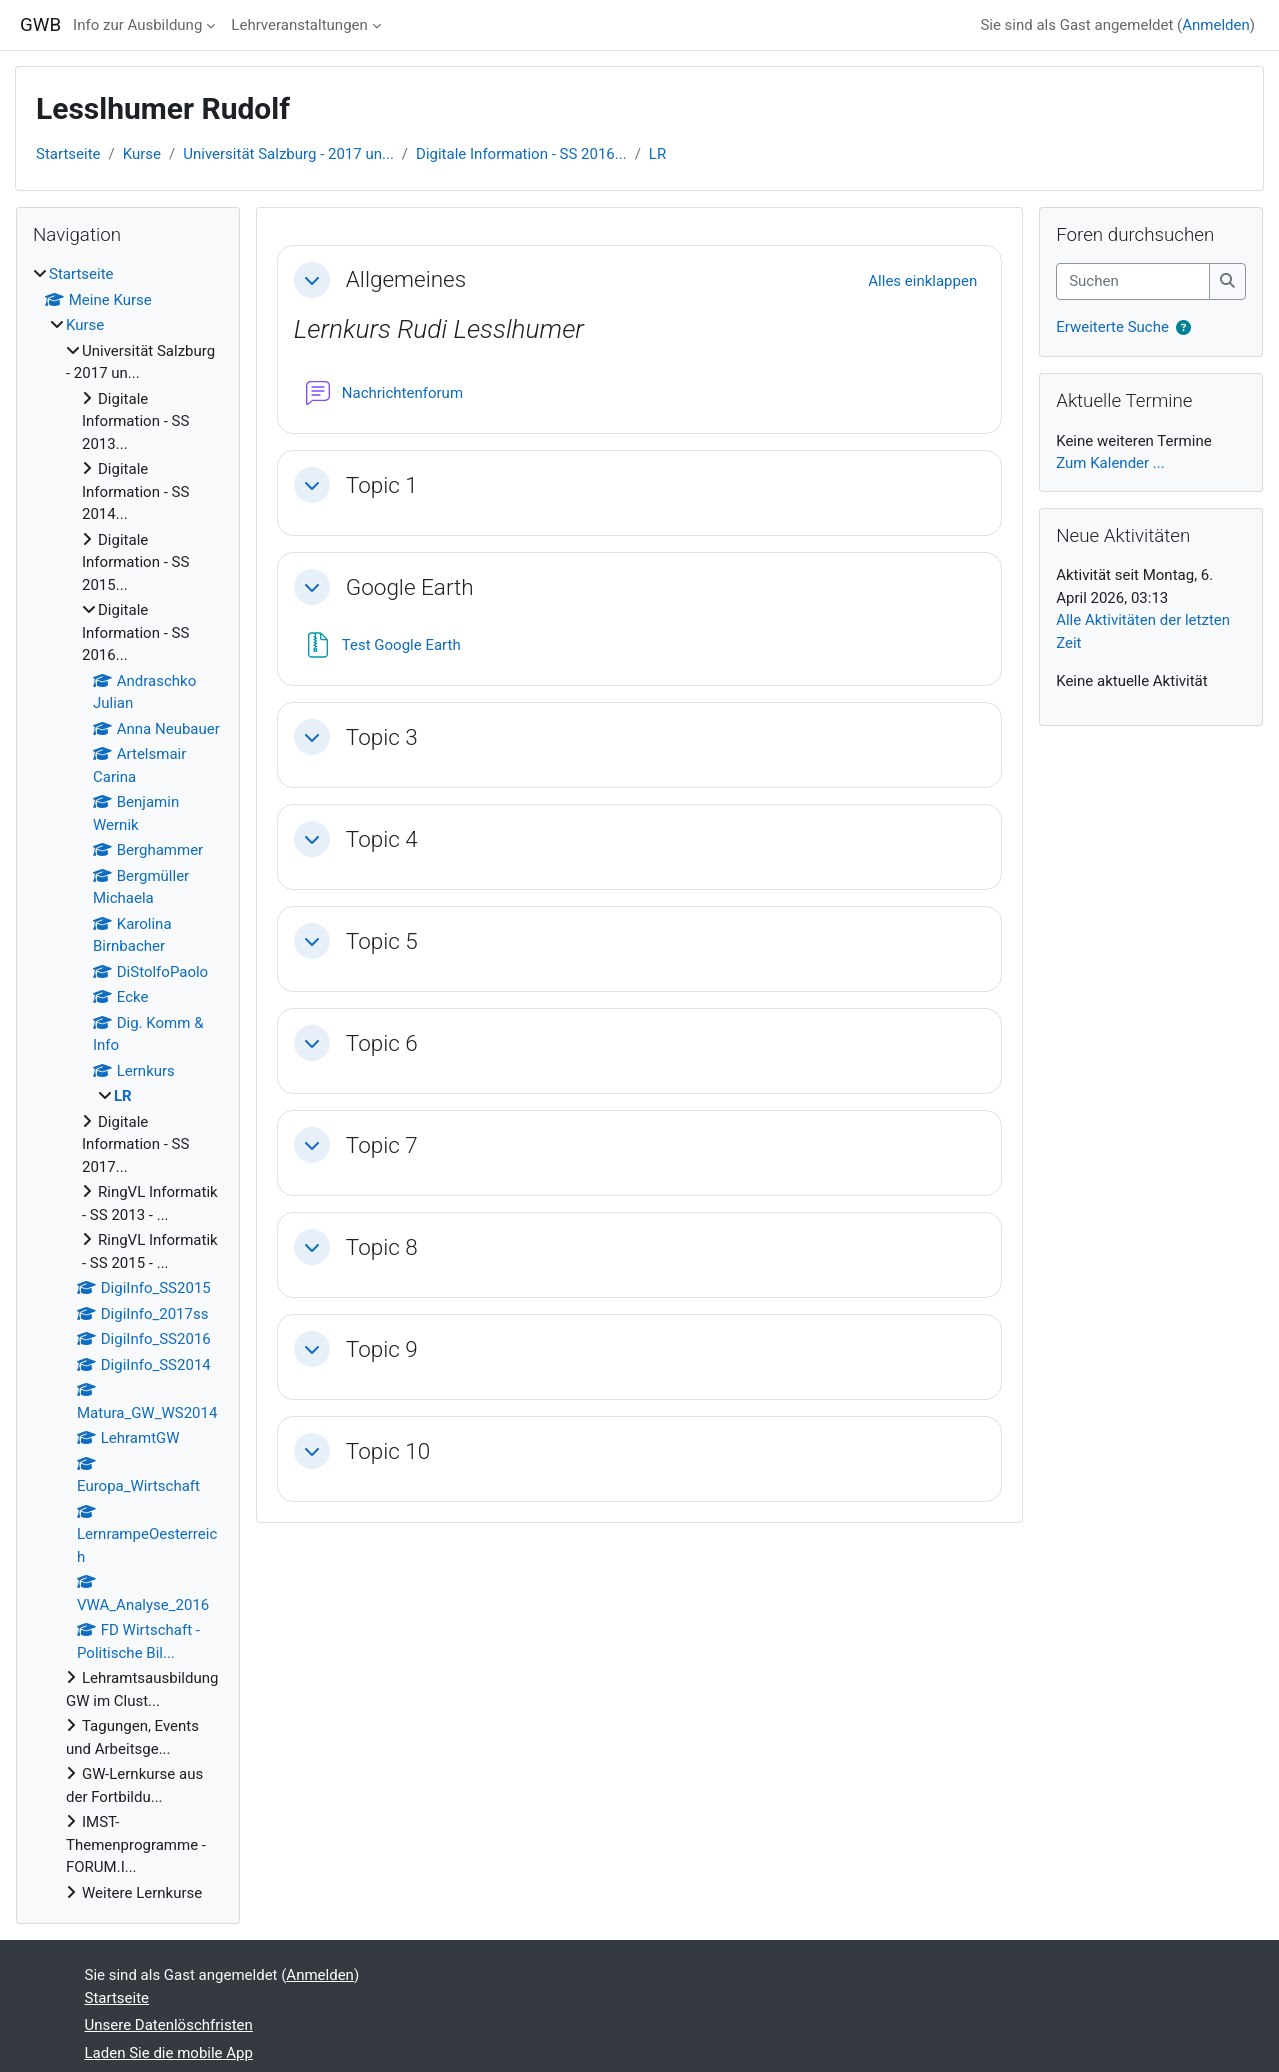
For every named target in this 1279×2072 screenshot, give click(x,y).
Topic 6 (382, 1043)
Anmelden (1216, 25)
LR (657, 154)
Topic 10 (388, 1451)
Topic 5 (382, 941)
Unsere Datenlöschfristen (169, 2025)
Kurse (142, 154)
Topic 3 (382, 737)
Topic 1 (382, 485)
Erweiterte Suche (1112, 327)
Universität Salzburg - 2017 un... (288, 154)
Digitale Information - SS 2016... (521, 154)
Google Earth (410, 587)
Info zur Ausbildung (137, 25)
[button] (312, 280)
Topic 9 (382, 1349)
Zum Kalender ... (1110, 463)
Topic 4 (382, 839)
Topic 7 (382, 1145)
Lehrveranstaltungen (299, 25)
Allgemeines (406, 279)
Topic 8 (382, 1247)
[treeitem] (128, 1083)
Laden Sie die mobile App (169, 2053)
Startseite (68, 154)
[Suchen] (1133, 281)
